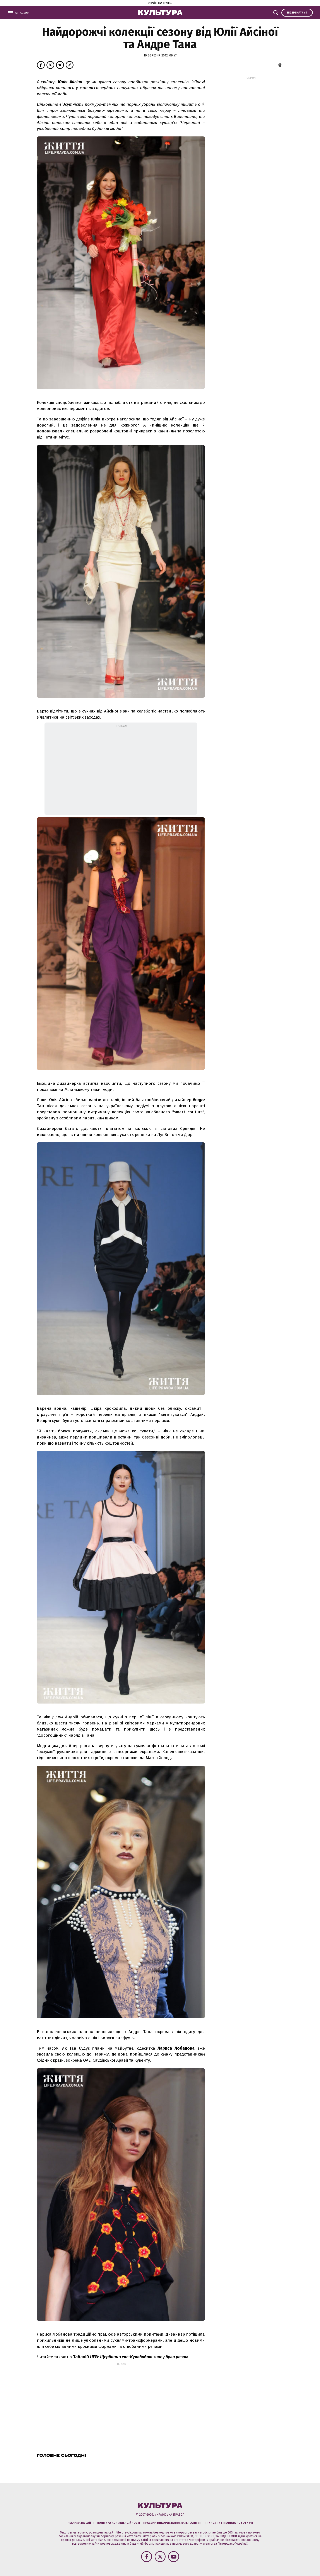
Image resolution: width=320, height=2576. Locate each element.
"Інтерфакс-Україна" (204, 2540)
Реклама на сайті (80, 2522)
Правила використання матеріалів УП (172, 2522)
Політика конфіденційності (118, 2522)
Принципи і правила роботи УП (229, 2522)
